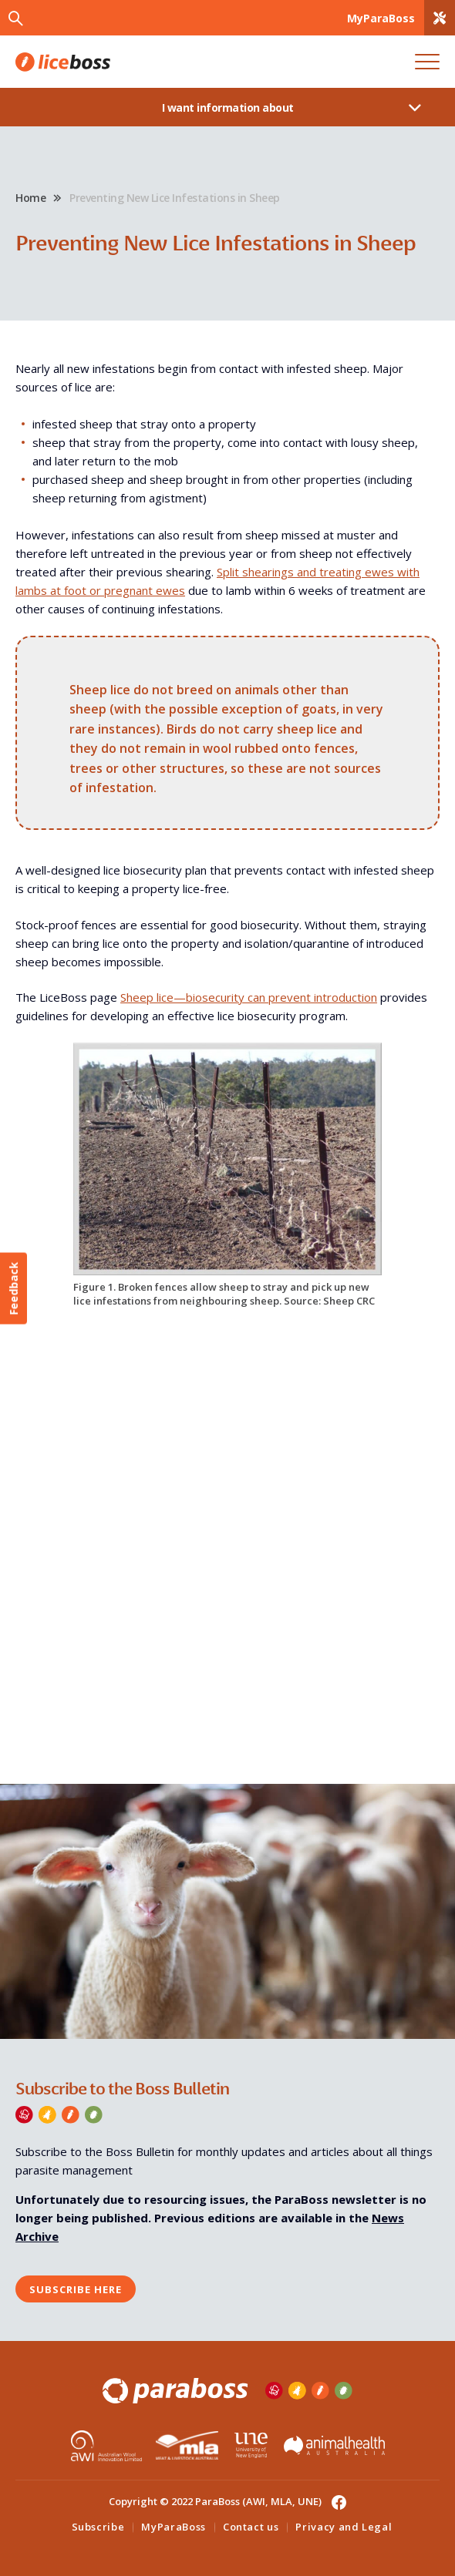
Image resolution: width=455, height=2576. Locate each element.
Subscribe (98, 2527)
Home (30, 197)
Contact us (251, 2527)
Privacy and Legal (343, 2527)
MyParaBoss (173, 2527)
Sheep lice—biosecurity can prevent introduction (248, 997)
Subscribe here (75, 2289)
